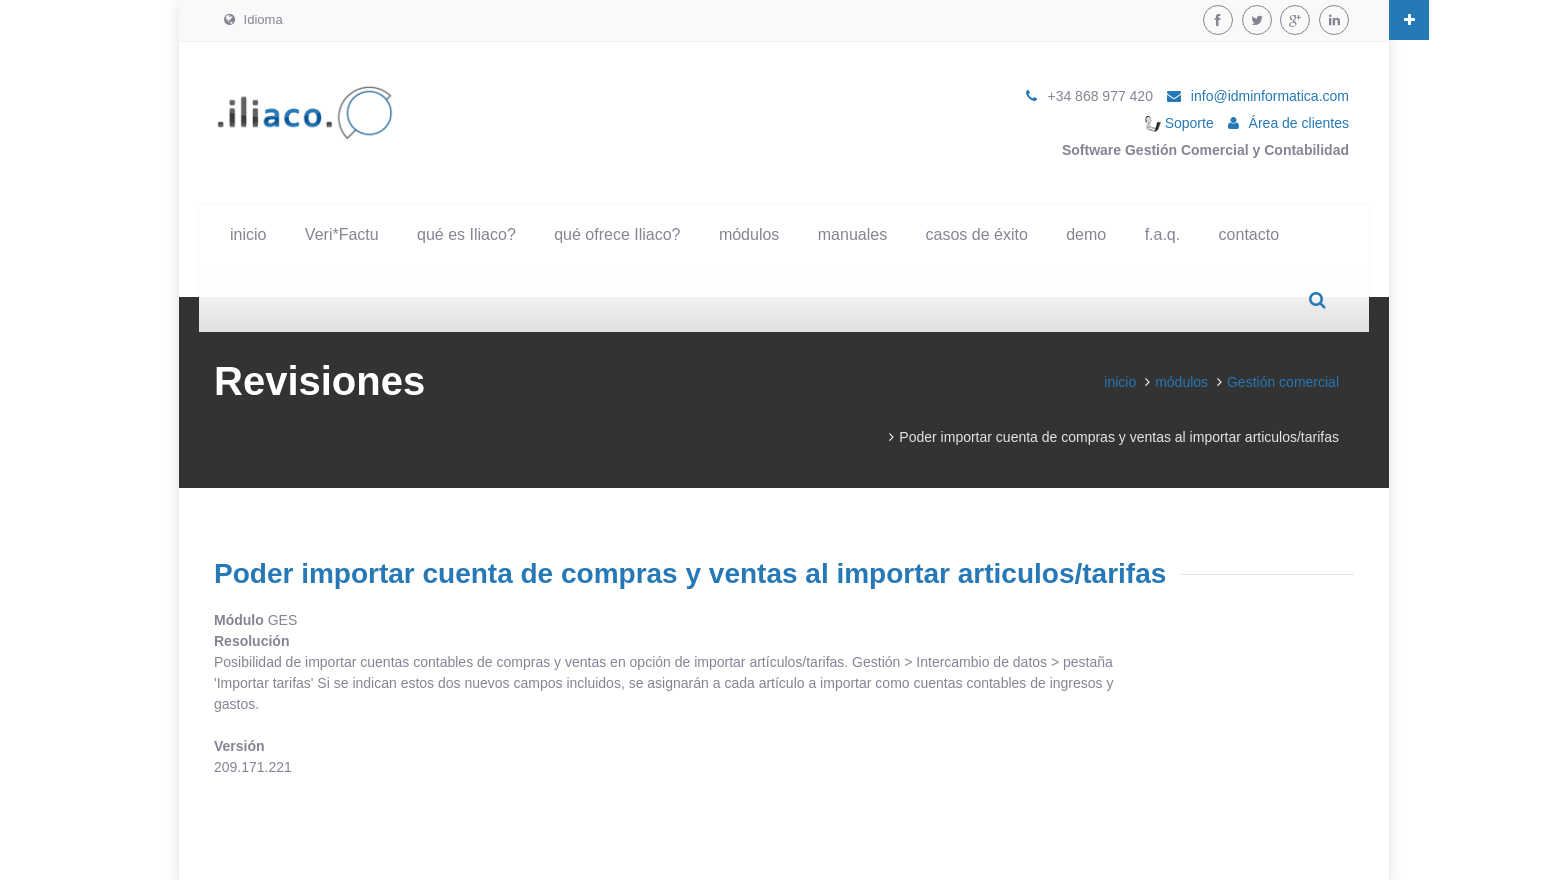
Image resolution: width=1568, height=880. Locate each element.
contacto (1249, 234)
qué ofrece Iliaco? (617, 234)
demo (1086, 234)
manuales (852, 234)
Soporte (1179, 123)
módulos (749, 234)
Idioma (253, 19)
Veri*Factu (342, 234)
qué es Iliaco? (466, 234)
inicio (248, 234)
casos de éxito (977, 234)
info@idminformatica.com (1270, 96)
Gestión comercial (1283, 382)
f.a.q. (1163, 234)
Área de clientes (1299, 123)
